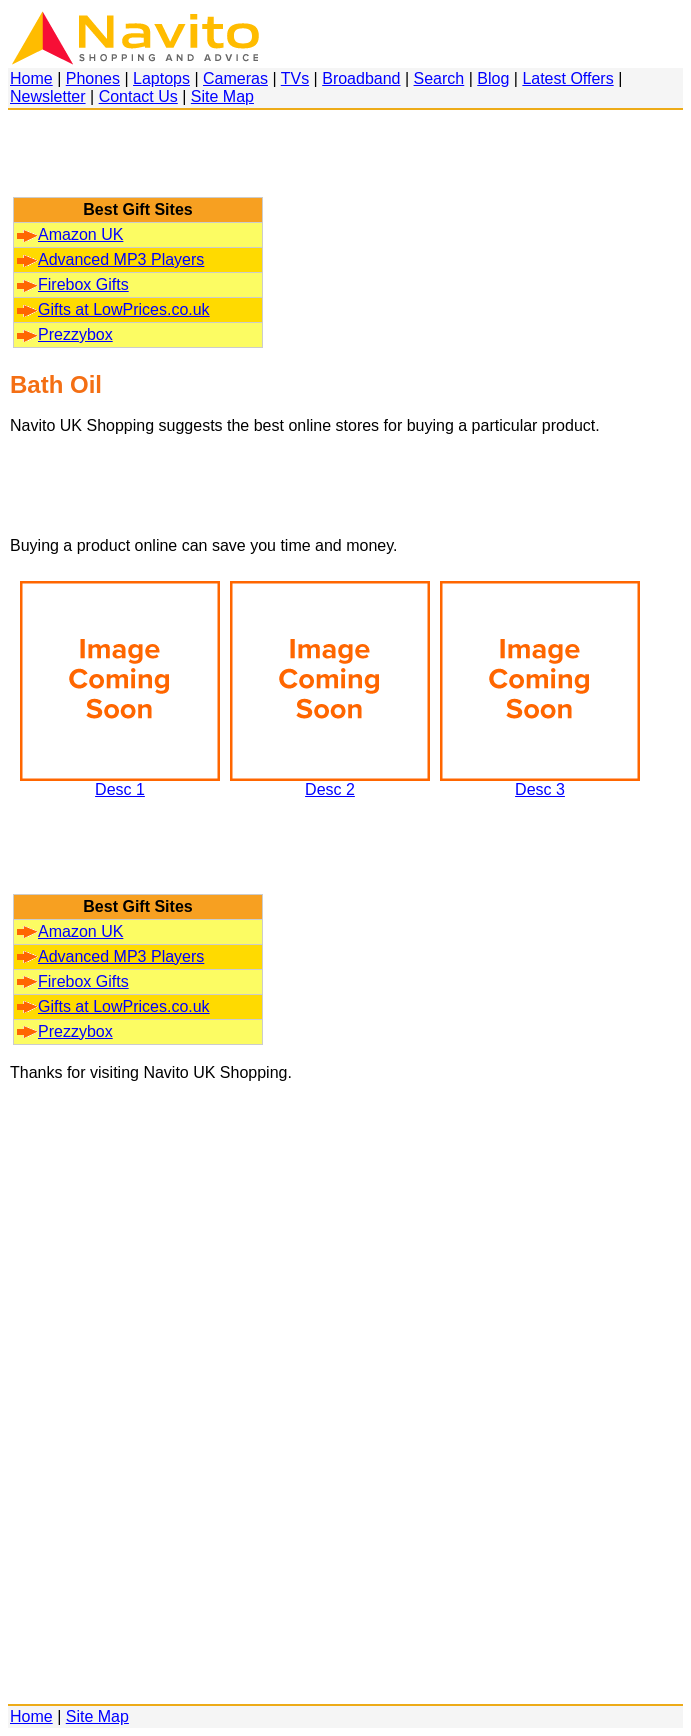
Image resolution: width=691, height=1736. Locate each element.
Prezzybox (65, 334)
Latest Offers (567, 78)
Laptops (161, 78)
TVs (295, 78)
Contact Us (138, 96)
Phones (93, 78)
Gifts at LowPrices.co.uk (113, 309)
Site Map (222, 96)
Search (439, 78)
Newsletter (48, 96)
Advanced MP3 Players (110, 259)
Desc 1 (120, 782)
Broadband (361, 78)
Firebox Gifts (73, 284)
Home (31, 78)
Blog (493, 78)
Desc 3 (540, 782)
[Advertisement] (138, 163)
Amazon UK (70, 234)
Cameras (235, 78)
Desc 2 (330, 782)
